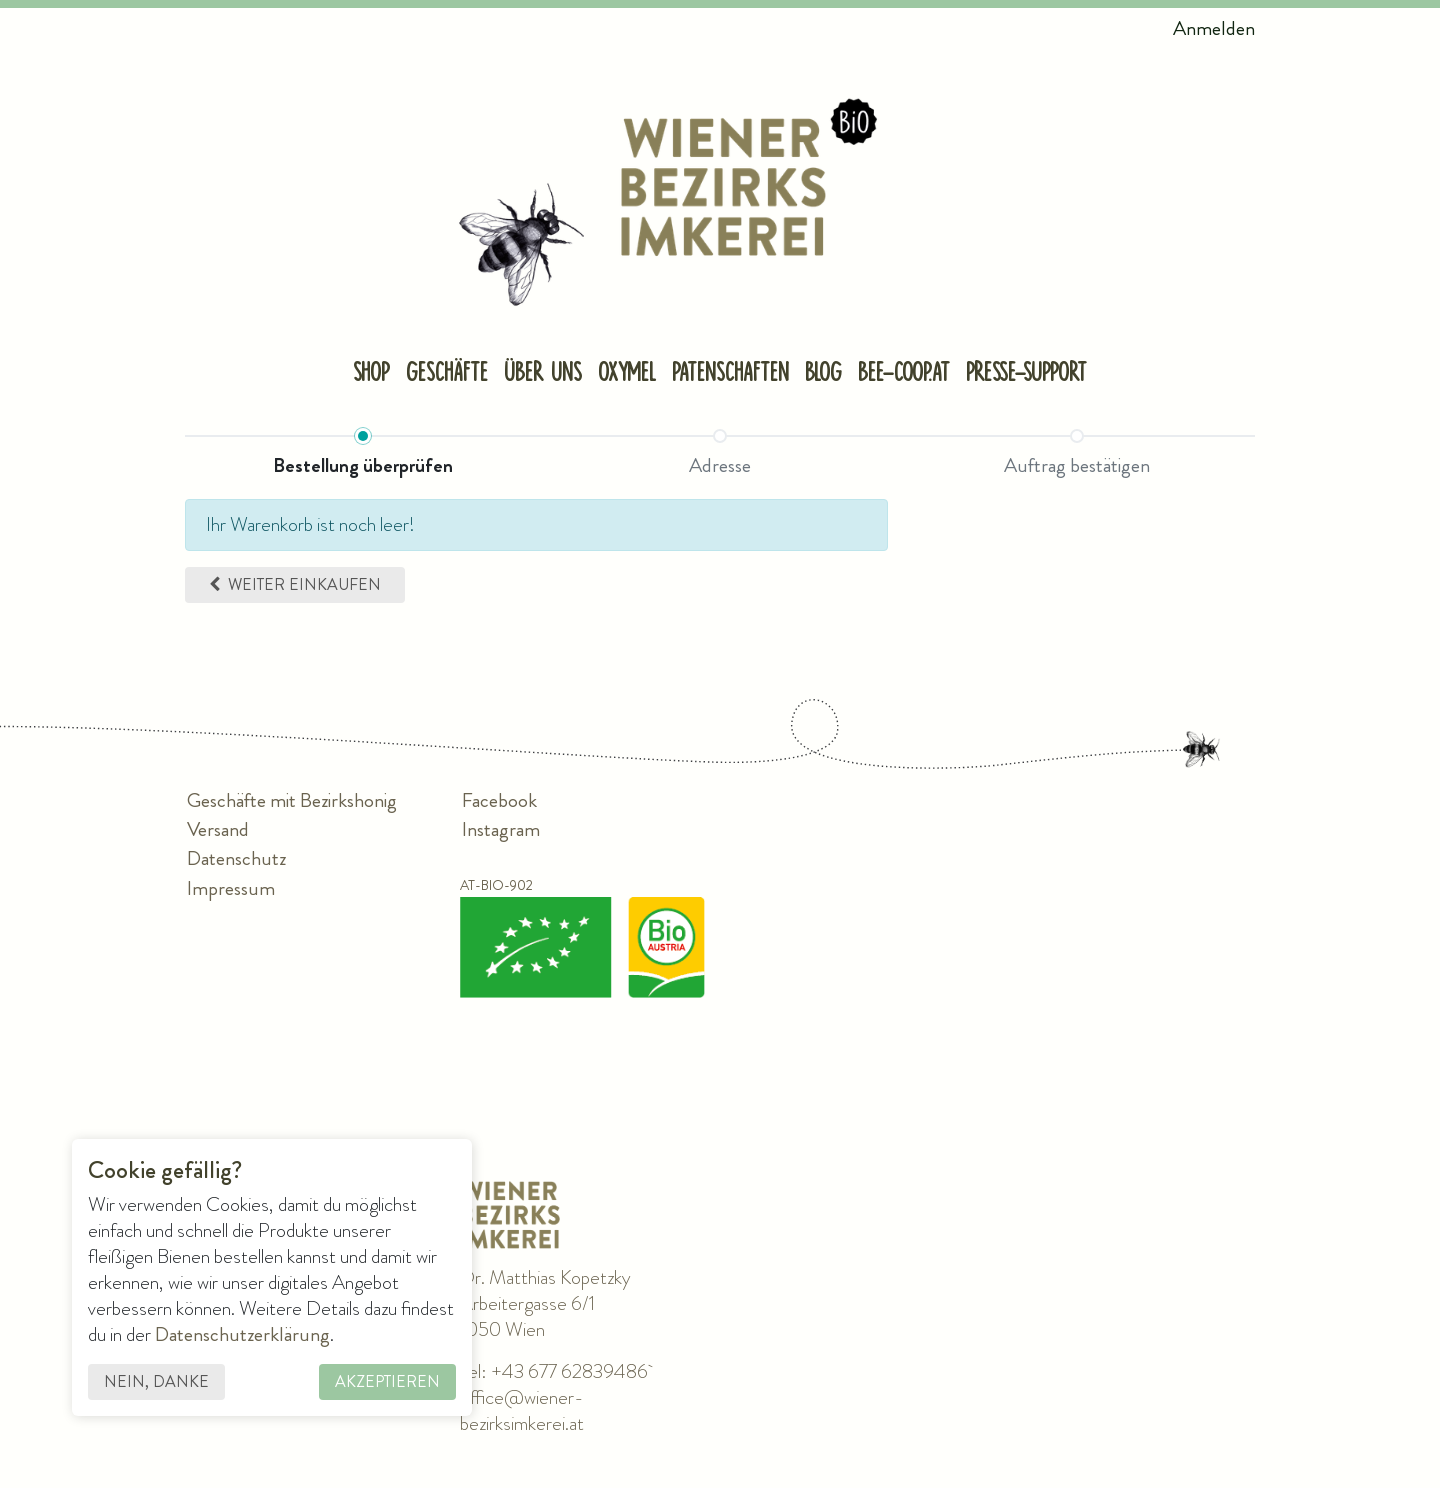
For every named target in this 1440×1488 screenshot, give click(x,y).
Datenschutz (236, 859)
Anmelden (1214, 28)
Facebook (499, 801)
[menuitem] (371, 374)
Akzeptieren (387, 1381)
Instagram (501, 830)
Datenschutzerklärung (242, 1334)
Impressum (231, 888)
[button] (295, 585)
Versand (218, 830)
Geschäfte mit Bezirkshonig (292, 801)
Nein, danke (156, 1381)
